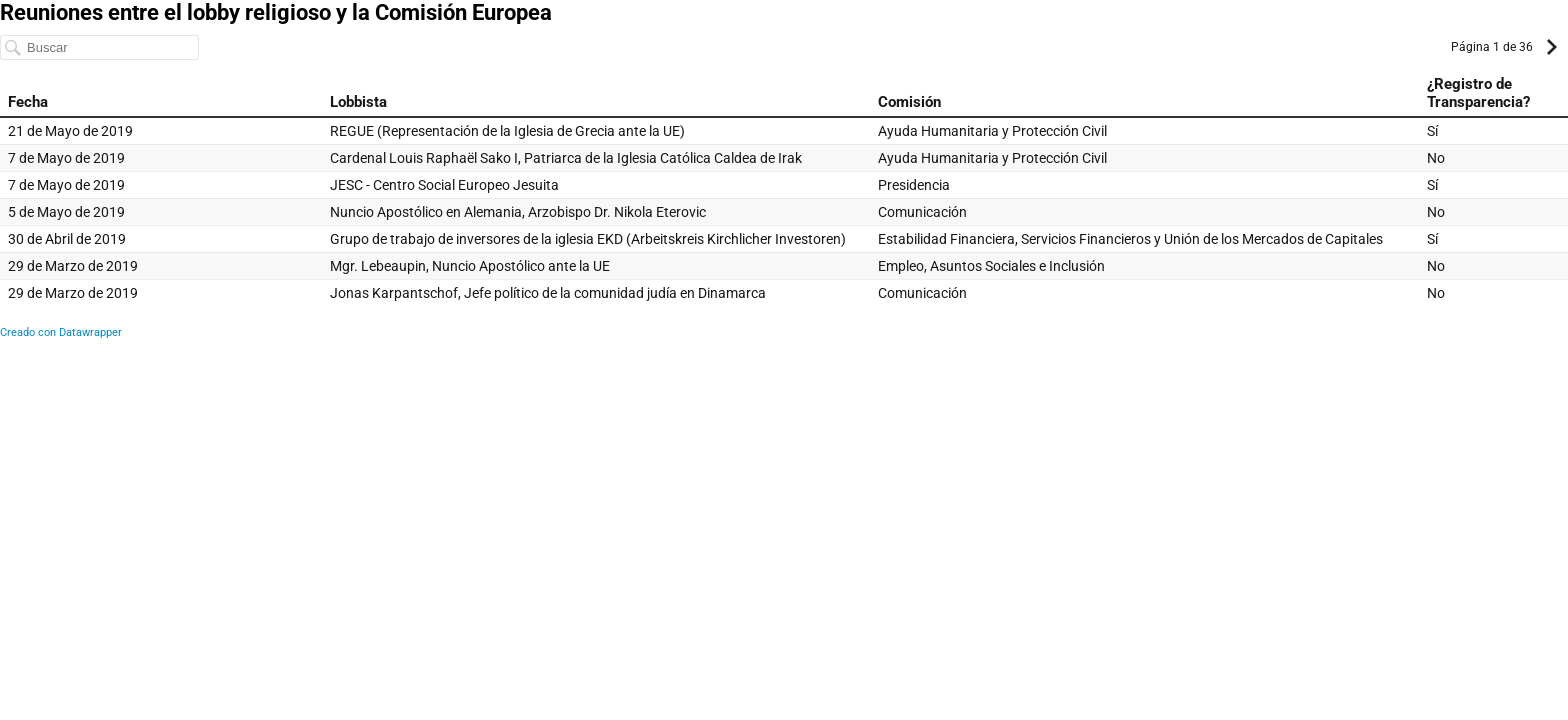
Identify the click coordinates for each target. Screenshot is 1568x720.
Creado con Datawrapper (61, 332)
